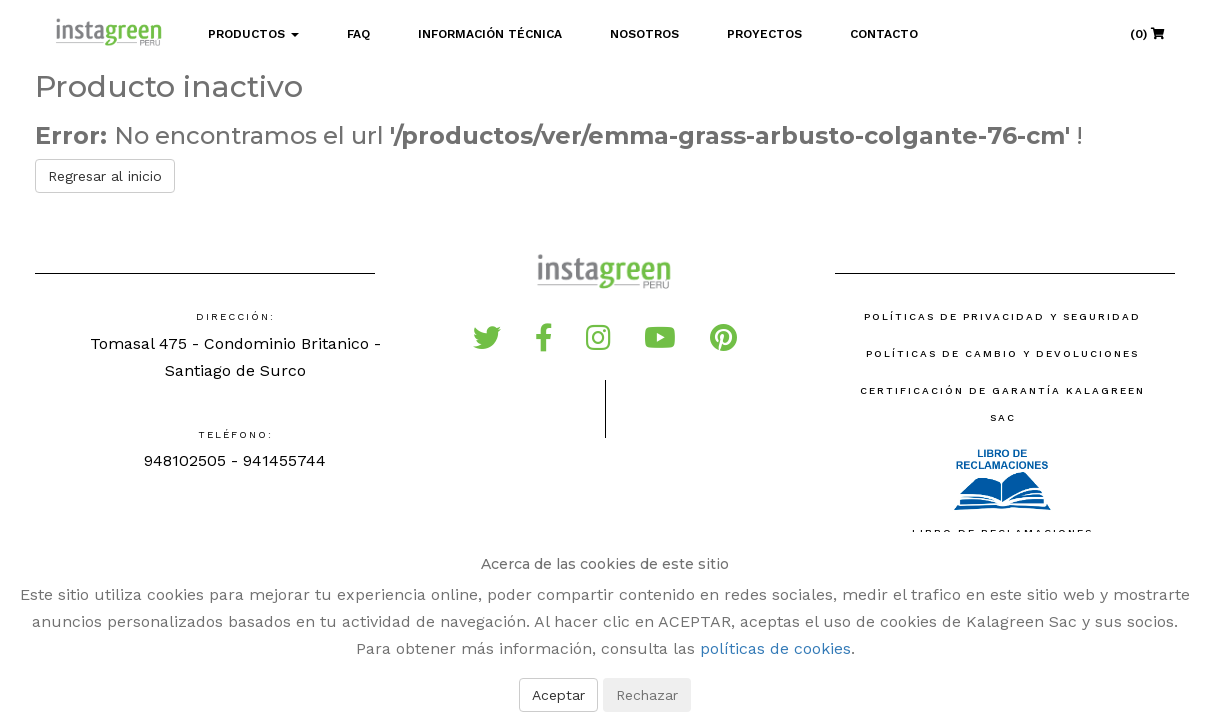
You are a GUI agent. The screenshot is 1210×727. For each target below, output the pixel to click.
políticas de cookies (775, 648)
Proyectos (764, 34)
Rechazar (647, 695)
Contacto (884, 34)
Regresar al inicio (105, 176)
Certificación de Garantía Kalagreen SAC (1002, 404)
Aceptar (558, 695)
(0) (1147, 34)
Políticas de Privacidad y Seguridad (1002, 316)
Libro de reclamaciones (1002, 490)
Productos (253, 34)
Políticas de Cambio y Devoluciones (1002, 353)
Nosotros (644, 34)
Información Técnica (490, 34)
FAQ (358, 34)
